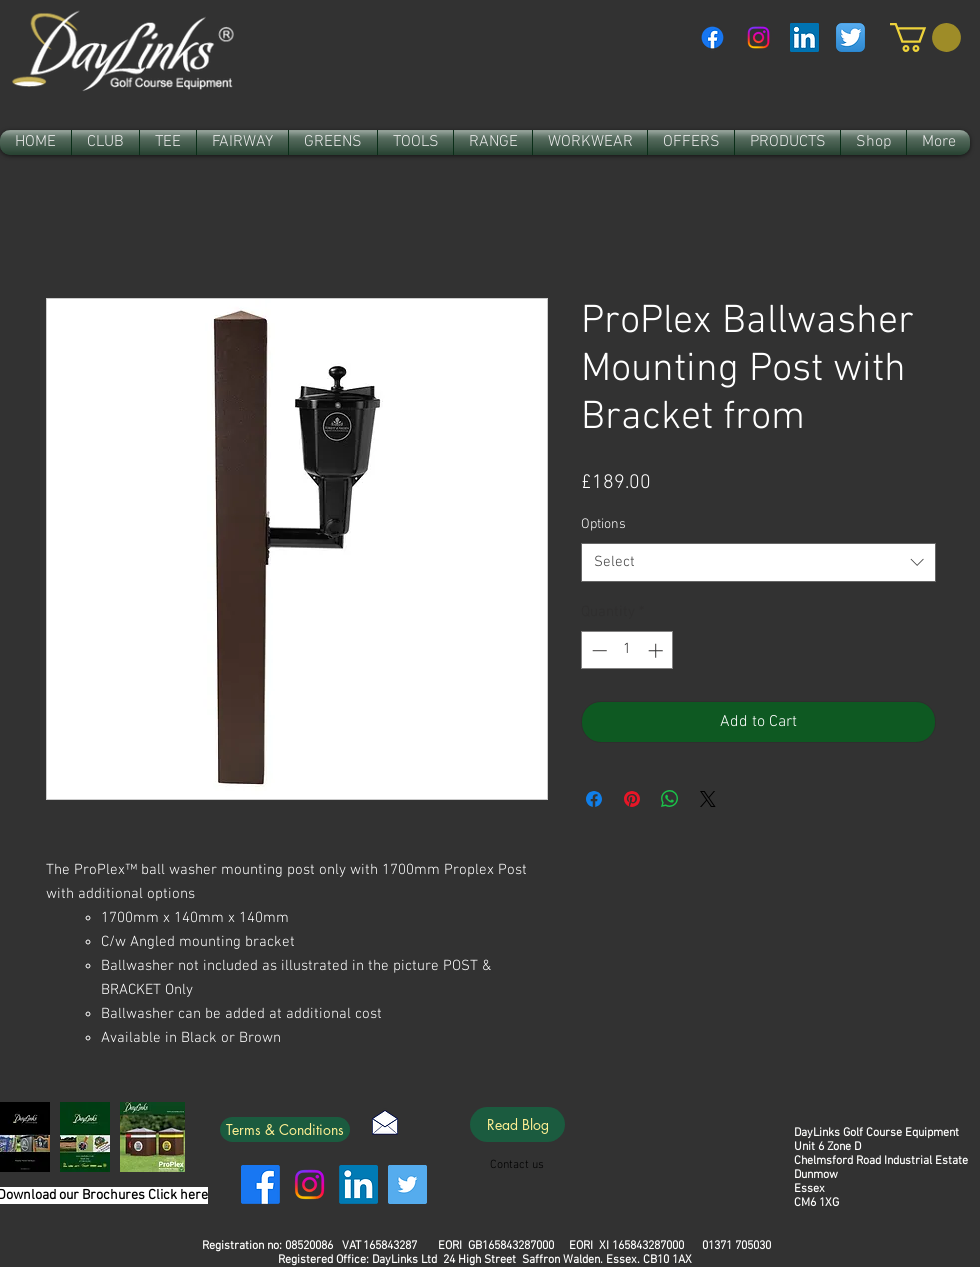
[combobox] (758, 562)
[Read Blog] (517, 1124)
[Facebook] (712, 37)
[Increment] (657, 650)
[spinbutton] (627, 650)
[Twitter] (407, 1184)
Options (603, 524)
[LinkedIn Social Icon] (804, 37)
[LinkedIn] (358, 1184)
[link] (925, 37)
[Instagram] (758, 37)
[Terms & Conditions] (285, 1129)
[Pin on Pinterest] (632, 799)
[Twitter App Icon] (850, 37)
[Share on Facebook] (594, 799)
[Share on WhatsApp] (670, 799)
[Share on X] (708, 799)
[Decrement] (597, 650)
